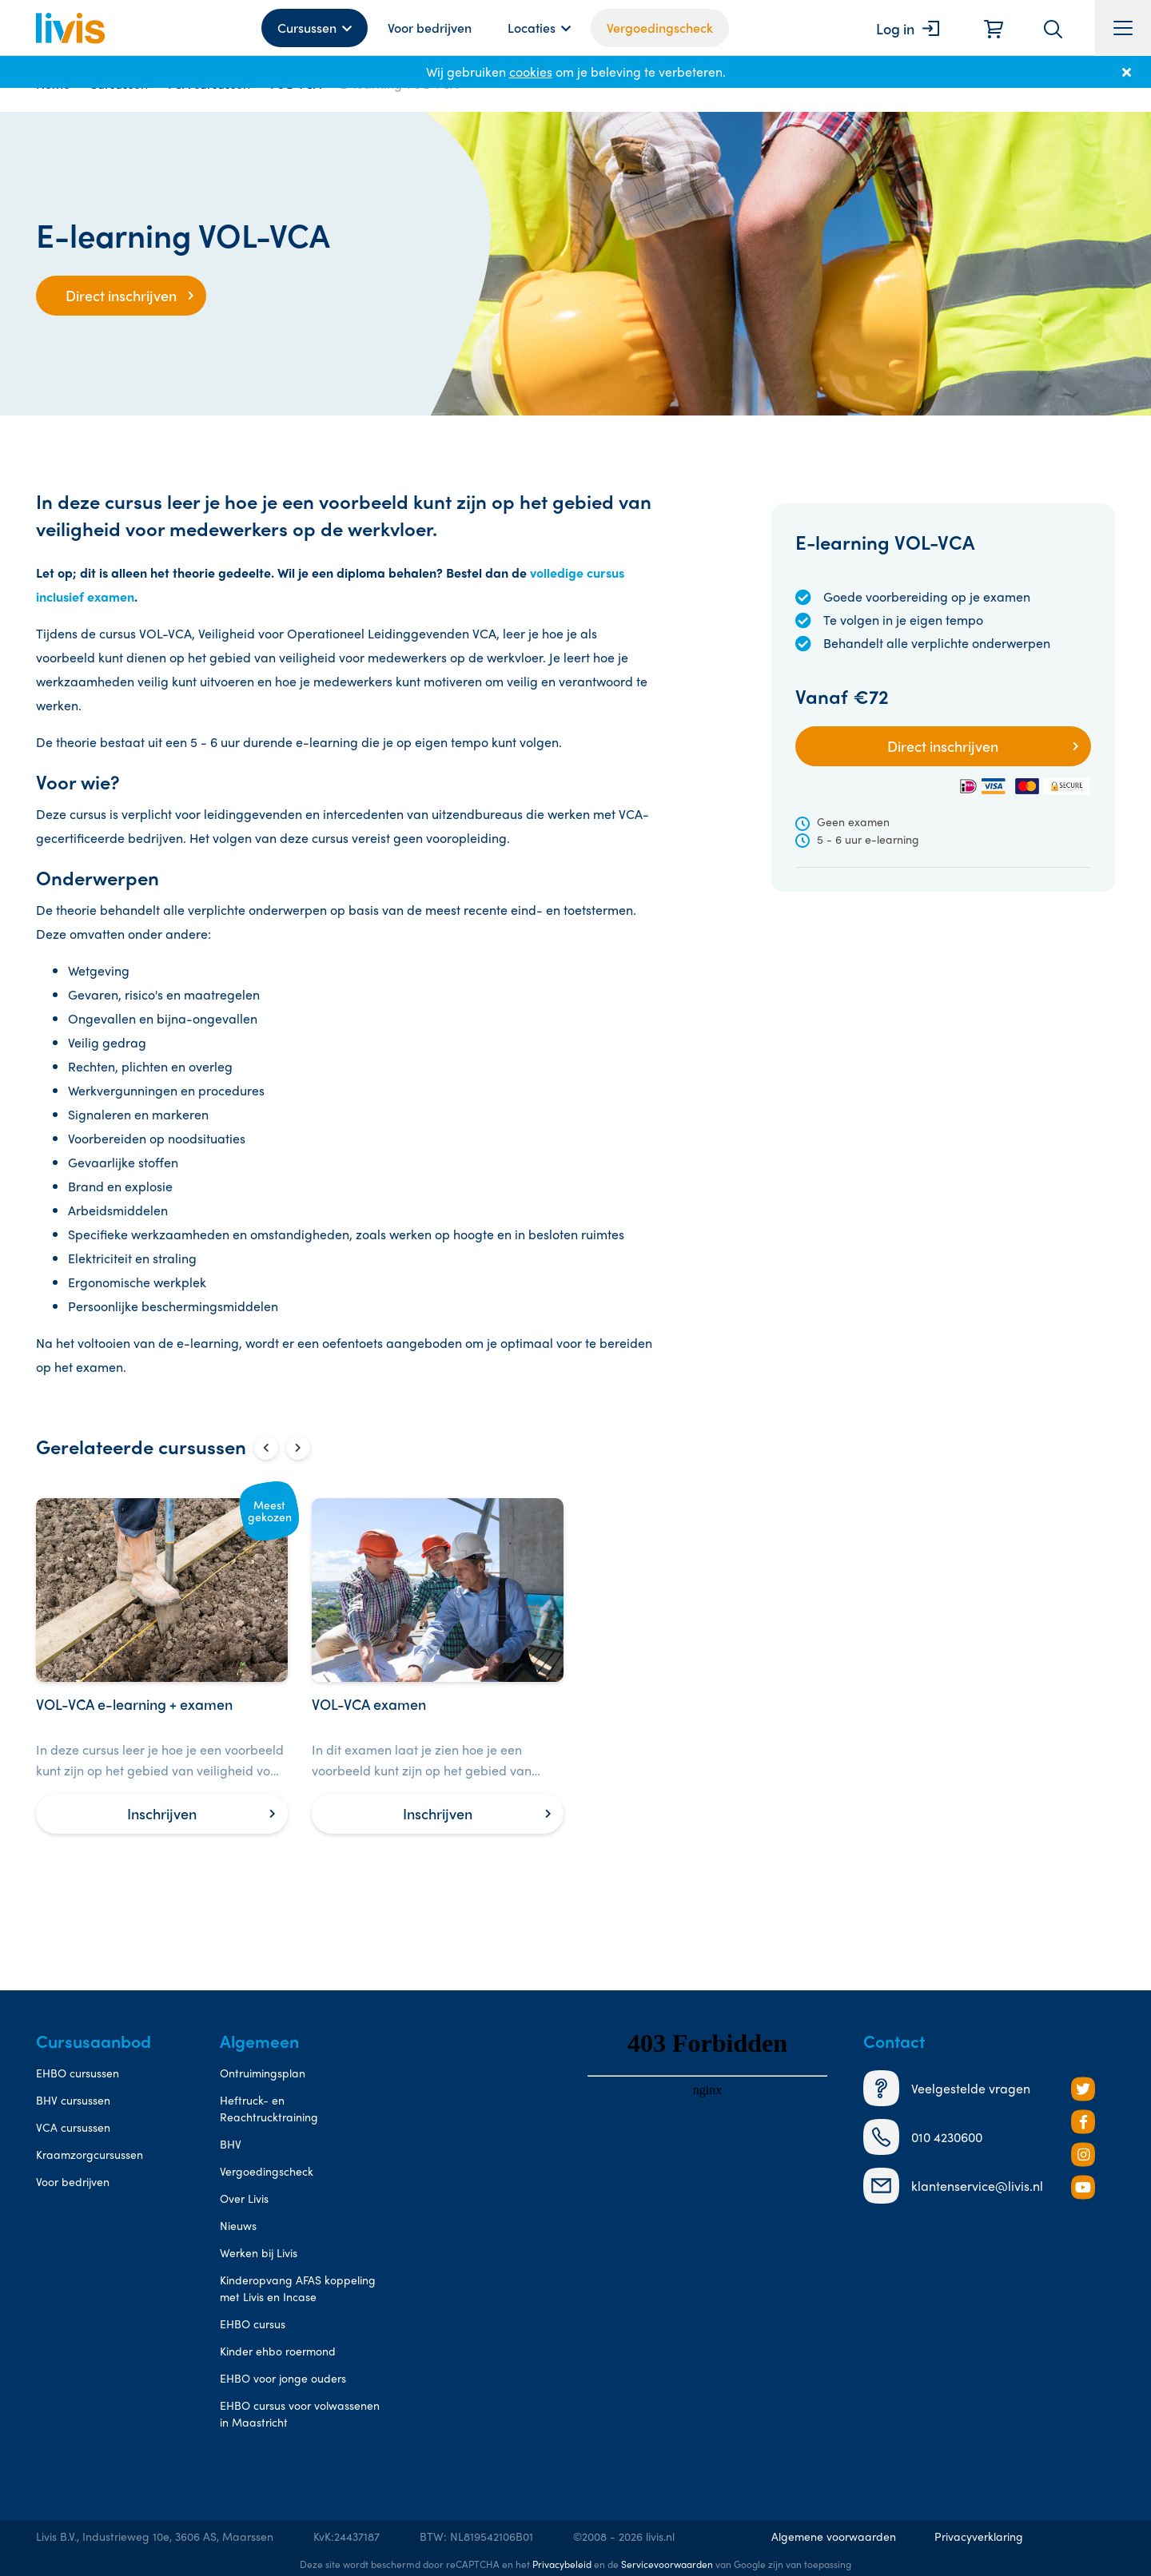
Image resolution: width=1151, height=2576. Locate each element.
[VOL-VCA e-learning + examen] (162, 1666)
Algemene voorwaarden (833, 2536)
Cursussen (307, 27)
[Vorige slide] (266, 1448)
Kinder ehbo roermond (278, 2351)
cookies (530, 71)
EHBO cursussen (77, 2073)
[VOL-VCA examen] (438, 1666)
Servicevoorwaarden (667, 2564)
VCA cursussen (73, 2127)
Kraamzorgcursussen (89, 2154)
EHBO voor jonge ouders (283, 2378)
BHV (230, 2144)
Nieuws (238, 2225)
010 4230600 (922, 2137)
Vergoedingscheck (660, 27)
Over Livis (244, 2198)
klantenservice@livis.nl (953, 2186)
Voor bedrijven (430, 27)
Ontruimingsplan (262, 2073)
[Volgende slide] (298, 1448)
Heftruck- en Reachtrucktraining (269, 2108)
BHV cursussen (73, 2100)
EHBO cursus (252, 2324)
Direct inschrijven (121, 295)
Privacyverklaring (978, 2536)
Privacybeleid (561, 2564)
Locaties (532, 27)
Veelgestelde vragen (946, 2088)
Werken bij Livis (258, 2252)
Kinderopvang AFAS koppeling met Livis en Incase (298, 2288)
